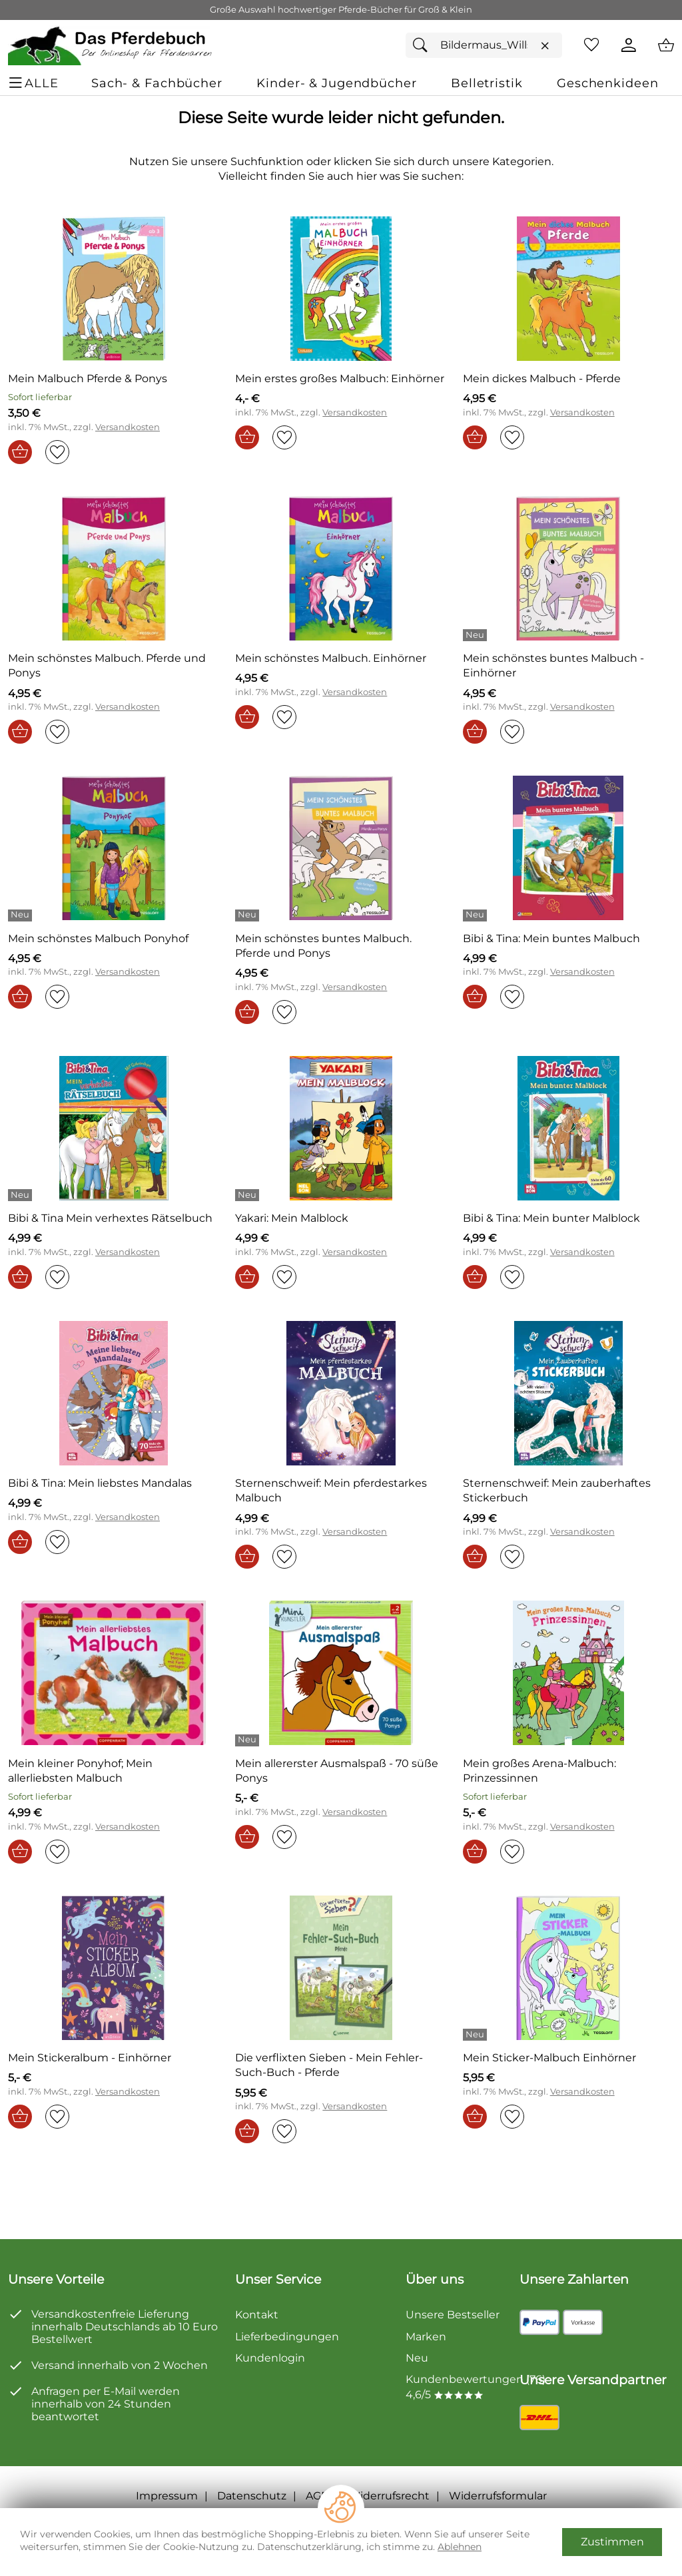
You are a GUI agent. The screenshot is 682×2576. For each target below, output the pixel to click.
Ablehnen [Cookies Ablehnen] (460, 2547)
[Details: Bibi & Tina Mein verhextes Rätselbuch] (21, 1195)
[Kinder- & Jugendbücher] (336, 83)
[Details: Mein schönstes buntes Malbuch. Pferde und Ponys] (248, 915)
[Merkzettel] (591, 45)
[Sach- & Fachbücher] (156, 83)
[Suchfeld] (484, 45)
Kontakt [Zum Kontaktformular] (256, 2314)
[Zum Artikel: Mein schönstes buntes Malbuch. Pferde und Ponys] (340, 848)
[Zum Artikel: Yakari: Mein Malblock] (340, 1128)
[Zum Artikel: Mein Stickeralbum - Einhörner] (113, 1968)
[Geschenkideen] (607, 83)
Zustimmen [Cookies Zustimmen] (612, 2541)
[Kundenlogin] (629, 45)
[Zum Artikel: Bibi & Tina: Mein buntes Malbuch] (568, 848)
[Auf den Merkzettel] (57, 452)
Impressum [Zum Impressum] (167, 2495)
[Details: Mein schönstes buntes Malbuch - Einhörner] (476, 635)
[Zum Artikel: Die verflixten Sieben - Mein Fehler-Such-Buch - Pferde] (340, 1968)
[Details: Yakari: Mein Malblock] (248, 1195)
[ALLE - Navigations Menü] (35, 83)
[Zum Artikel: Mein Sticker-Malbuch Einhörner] (568, 1968)
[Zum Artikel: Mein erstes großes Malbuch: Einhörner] (340, 288)
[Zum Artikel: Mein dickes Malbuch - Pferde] (542, 379)
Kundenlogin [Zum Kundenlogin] (270, 2358)
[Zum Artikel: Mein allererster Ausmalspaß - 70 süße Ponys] (340, 1771)
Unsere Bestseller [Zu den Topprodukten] (453, 2314)
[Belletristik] (487, 83)
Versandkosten (127, 427)
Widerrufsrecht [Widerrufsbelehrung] (389, 2495)
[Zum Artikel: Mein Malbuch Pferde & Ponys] (113, 288)
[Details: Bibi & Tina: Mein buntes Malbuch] (476, 915)
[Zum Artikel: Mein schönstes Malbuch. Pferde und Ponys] (113, 568)
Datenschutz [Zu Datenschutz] (251, 2495)
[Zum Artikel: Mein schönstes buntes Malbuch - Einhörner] (568, 666)
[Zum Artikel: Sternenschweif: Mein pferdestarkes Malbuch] (340, 1393)
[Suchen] (423, 45)
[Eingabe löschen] (544, 46)
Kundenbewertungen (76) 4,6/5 (475, 2386)
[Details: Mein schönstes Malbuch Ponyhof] (21, 915)
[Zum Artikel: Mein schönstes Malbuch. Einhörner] (340, 568)
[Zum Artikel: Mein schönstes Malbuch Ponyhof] (98, 938)
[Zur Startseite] (111, 45)
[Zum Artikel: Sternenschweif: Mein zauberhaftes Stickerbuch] (568, 1393)
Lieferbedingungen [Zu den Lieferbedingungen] (287, 2336)
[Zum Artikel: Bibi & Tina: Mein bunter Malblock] (568, 1128)
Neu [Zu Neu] (417, 2358)
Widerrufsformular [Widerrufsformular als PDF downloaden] (498, 2495)
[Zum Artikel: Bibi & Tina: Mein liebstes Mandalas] (113, 1393)
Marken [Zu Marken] (426, 2336)
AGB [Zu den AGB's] (317, 2495)
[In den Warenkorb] (20, 452)
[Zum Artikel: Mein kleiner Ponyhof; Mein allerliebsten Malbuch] (113, 1771)
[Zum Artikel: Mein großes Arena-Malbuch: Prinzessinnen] (568, 1673)
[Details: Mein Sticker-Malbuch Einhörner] (476, 2035)
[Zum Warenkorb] (666, 45)
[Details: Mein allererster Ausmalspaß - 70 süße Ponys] (248, 1740)
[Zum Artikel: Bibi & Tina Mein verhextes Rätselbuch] (113, 1128)
